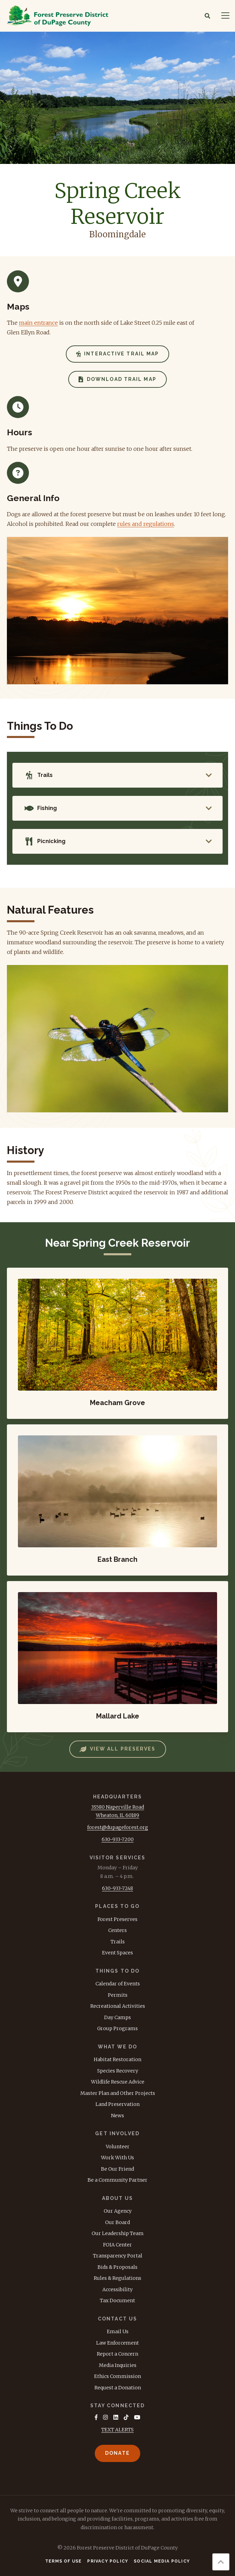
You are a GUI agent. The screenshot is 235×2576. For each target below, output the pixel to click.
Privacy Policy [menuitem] (107, 2561)
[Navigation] (225, 15)
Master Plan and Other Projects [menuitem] (117, 2093)
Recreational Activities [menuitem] (117, 2006)
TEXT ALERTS (117, 2430)
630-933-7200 (118, 1839)
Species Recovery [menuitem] (117, 2071)
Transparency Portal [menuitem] (117, 2256)
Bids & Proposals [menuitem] (117, 2267)
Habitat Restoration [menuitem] (117, 2059)
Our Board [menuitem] (117, 2222)
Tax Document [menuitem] (117, 2300)
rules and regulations (145, 523)
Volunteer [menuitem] (118, 2146)
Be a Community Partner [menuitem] (117, 2180)
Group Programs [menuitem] (117, 2028)
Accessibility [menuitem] (117, 2289)
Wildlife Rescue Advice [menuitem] (117, 2082)
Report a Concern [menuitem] (117, 2354)
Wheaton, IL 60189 (117, 1815)
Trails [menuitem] (118, 1942)
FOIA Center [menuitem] (117, 2245)
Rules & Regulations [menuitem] (117, 2278)
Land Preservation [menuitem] (117, 2104)
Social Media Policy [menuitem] (162, 2561)
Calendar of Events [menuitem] (117, 1984)
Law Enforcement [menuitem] (117, 2343)
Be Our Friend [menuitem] (117, 2169)
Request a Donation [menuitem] (117, 2388)
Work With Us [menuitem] (117, 2157)
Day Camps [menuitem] (117, 2017)
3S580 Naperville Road (117, 1807)
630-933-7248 (117, 1888)
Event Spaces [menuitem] (117, 1953)
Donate (117, 2453)
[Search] (207, 16)
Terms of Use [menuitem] (63, 2561)
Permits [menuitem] (117, 1995)
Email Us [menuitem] (118, 2331)
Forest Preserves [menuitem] (117, 1919)
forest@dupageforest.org (117, 1827)
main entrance (38, 322)
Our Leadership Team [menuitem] (118, 2233)
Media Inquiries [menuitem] (117, 2365)
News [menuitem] (117, 2115)
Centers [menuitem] (117, 1930)
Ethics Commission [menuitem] (117, 2376)
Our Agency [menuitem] (118, 2211)
